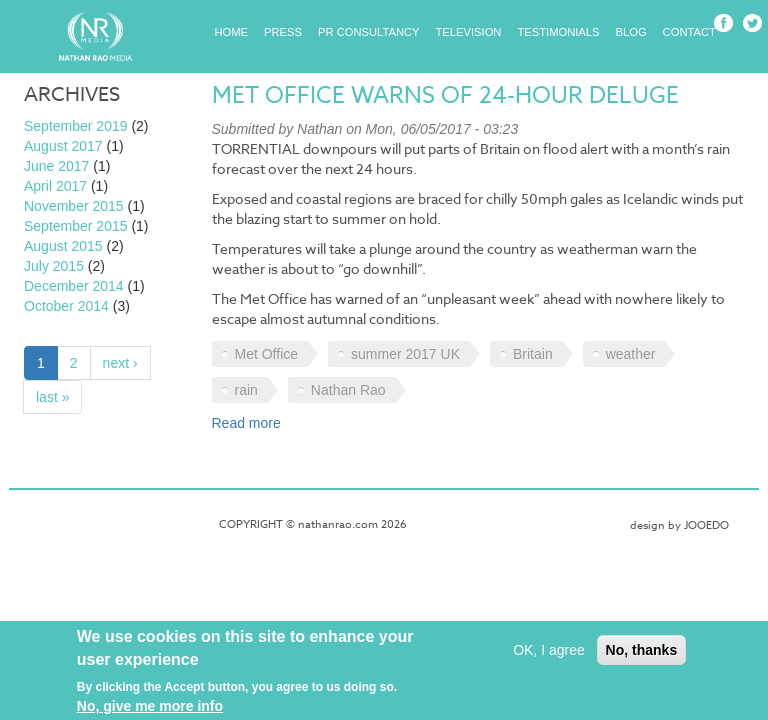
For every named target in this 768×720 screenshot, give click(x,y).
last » (52, 397)
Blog (631, 32)
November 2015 (74, 206)
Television (469, 32)
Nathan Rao (348, 390)
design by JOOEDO (679, 525)
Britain (533, 354)
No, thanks (642, 656)
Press (283, 32)
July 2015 (54, 266)
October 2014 (66, 306)
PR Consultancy (369, 32)
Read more (246, 423)
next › (120, 363)
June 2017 (56, 166)
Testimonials (558, 32)
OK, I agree (549, 656)
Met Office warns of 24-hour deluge (445, 96)
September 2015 (76, 226)
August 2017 (63, 146)
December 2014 (74, 286)
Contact (689, 32)
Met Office (267, 354)
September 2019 (76, 126)
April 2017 (55, 186)
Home (232, 32)
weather (631, 354)
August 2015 (63, 246)
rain (246, 390)
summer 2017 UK (405, 354)
